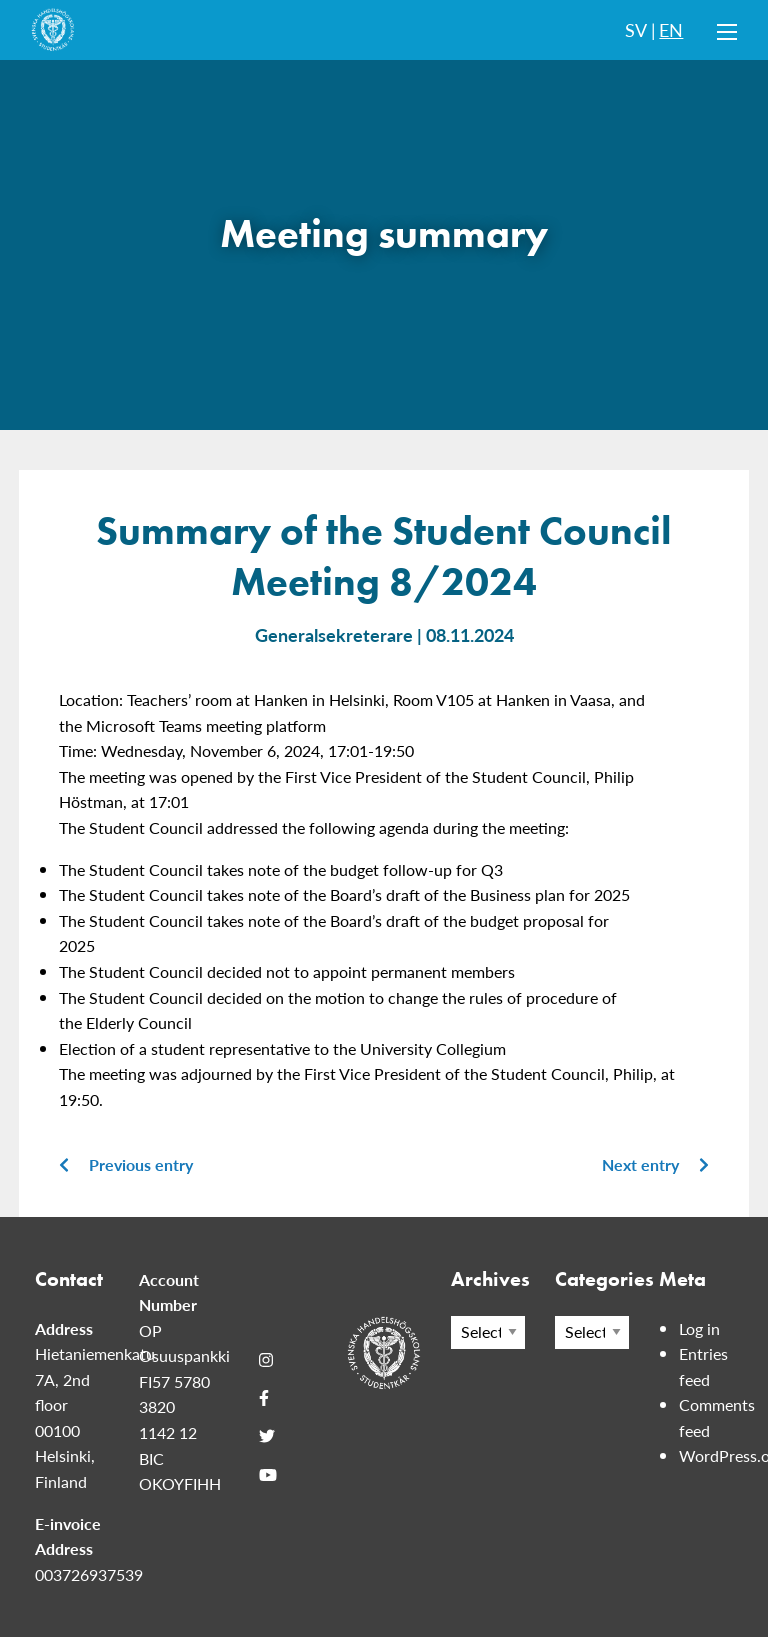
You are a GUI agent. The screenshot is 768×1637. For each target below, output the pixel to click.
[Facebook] (264, 1398)
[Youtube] (268, 1475)
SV (636, 29)
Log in (699, 1328)
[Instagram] (266, 1360)
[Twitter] (267, 1436)
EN (671, 29)
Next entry (655, 1164)
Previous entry (126, 1164)
